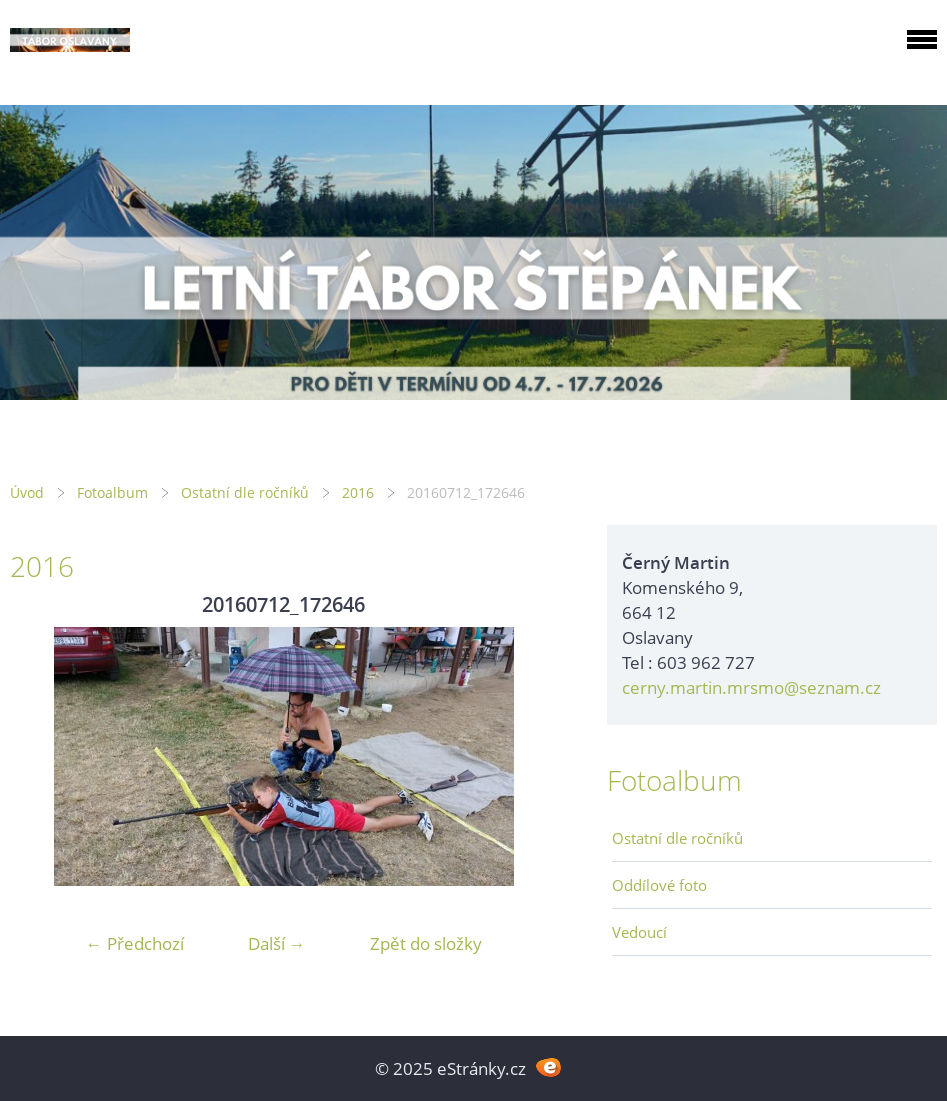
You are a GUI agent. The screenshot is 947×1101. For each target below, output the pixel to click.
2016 (358, 492)
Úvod (27, 492)
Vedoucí (639, 932)
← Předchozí (135, 943)
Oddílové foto (659, 885)
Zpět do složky (426, 943)
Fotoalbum (112, 492)
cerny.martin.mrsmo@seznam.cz (751, 687)
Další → (277, 943)
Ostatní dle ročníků (245, 492)
